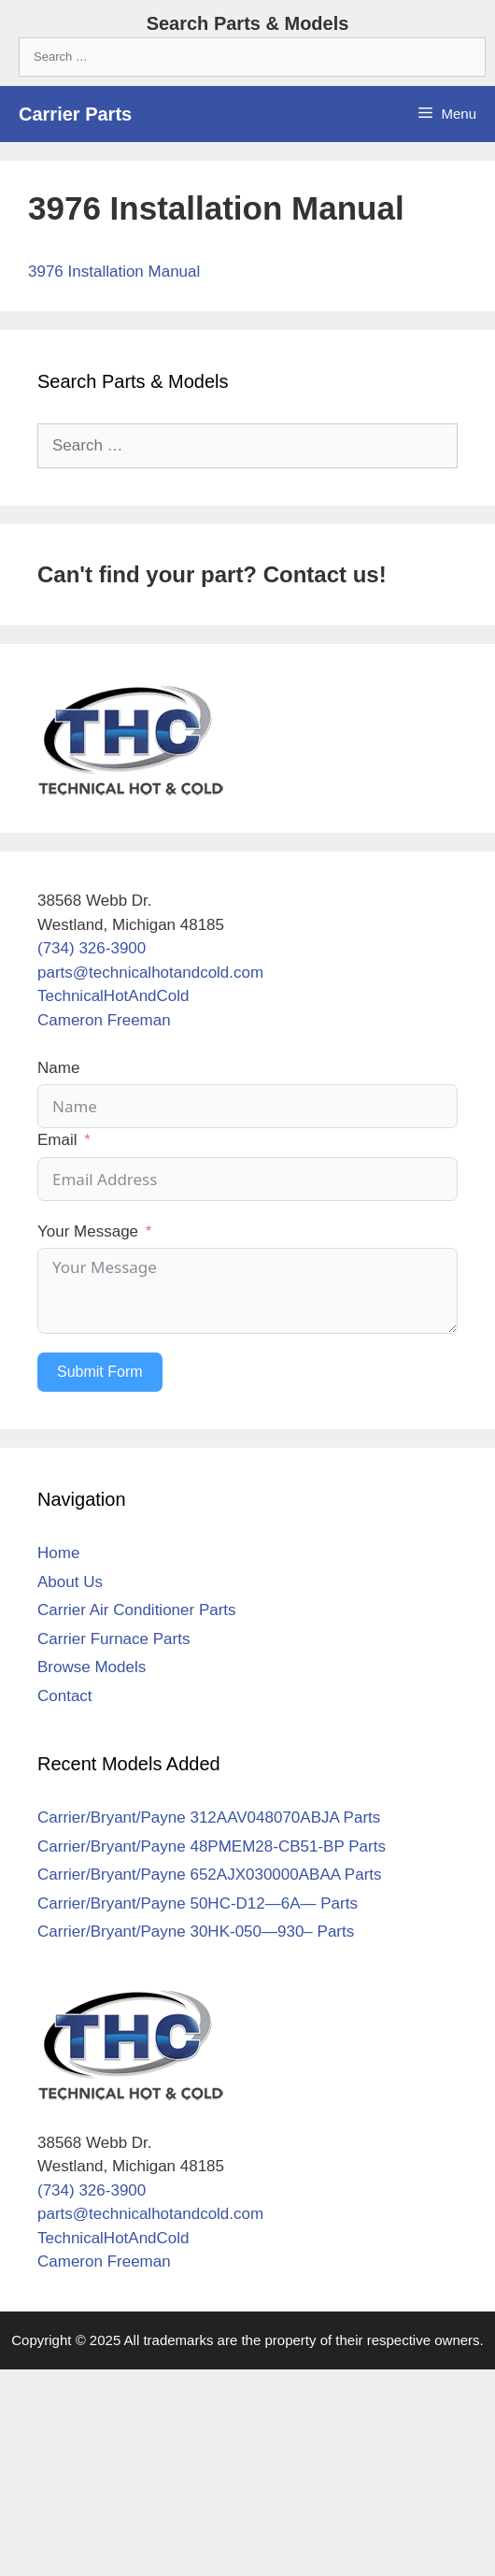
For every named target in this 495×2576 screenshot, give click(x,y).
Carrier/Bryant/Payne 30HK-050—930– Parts (195, 1931)
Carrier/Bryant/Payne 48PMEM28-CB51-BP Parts (211, 1846)
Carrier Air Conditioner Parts (136, 1610)
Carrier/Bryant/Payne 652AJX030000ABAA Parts (209, 1874)
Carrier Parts (75, 114)
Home (58, 1553)
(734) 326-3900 (91, 948)
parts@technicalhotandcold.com (150, 972)
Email (57, 1140)
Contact (64, 1696)
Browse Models (91, 1667)
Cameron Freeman (104, 1020)
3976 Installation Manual (114, 271)
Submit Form (100, 1372)
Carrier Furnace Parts (113, 1639)
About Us (70, 1582)
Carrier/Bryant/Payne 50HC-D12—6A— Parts (197, 1903)
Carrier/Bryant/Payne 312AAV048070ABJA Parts (208, 1817)
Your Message (87, 1231)
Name (58, 1068)
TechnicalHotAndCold (113, 996)
